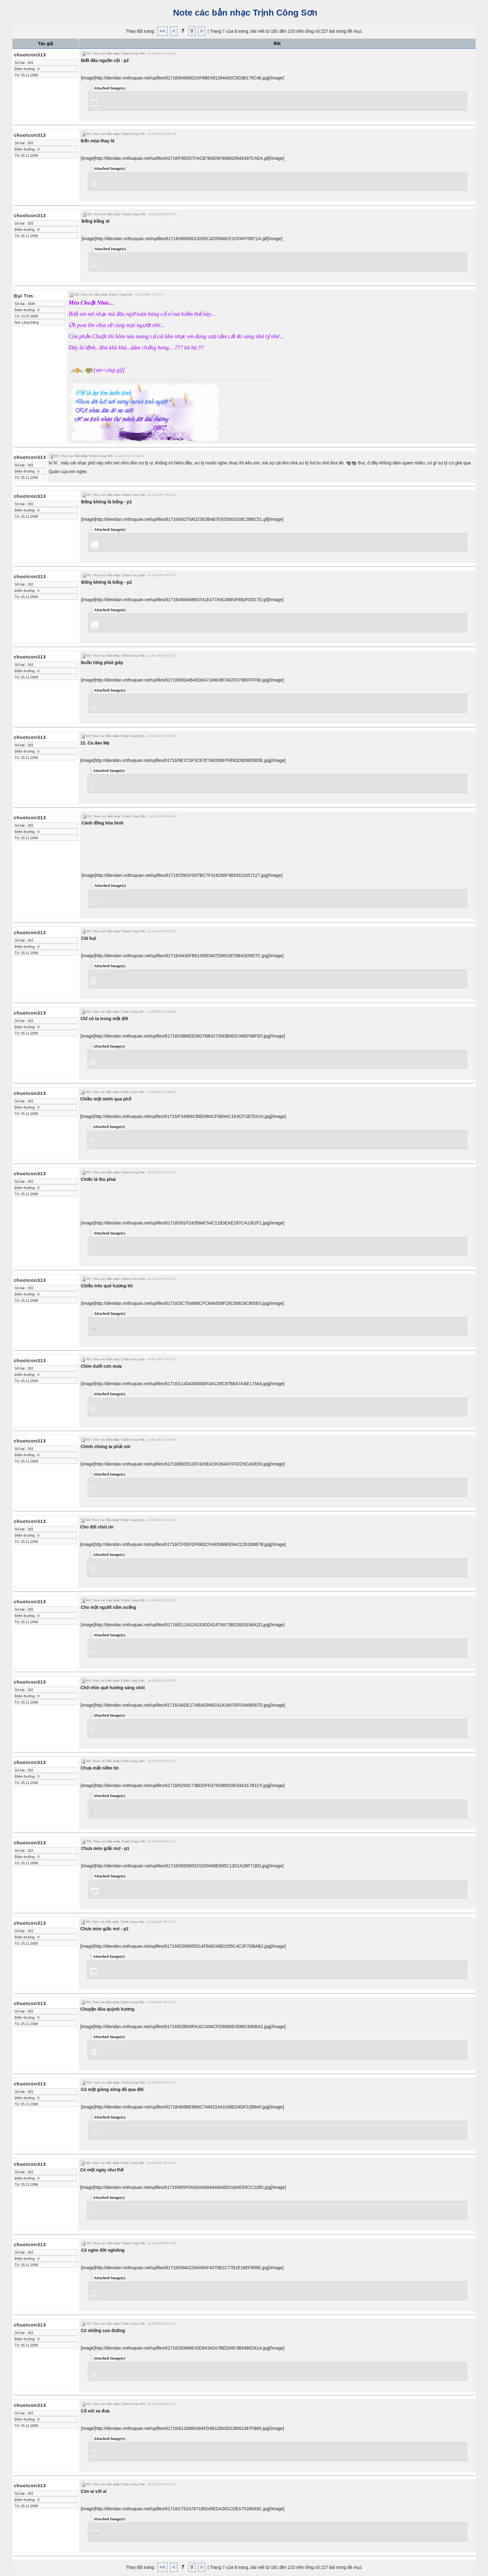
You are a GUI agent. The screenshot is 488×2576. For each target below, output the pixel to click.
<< (163, 31)
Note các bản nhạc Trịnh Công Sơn (244, 12)
